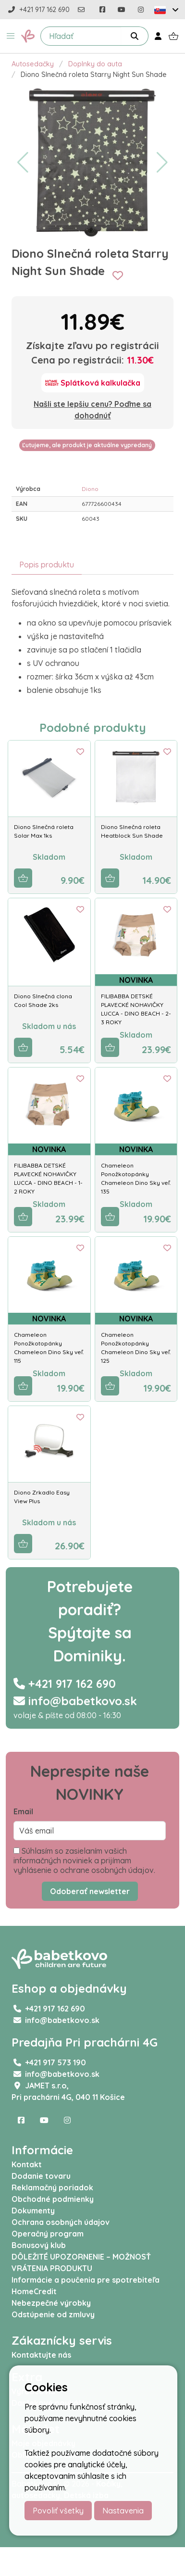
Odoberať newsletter (90, 1891)
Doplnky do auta (95, 64)
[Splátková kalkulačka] (92, 382)
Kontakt (27, 2164)
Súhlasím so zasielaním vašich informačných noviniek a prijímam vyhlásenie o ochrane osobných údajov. (84, 1860)
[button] (10, 36)
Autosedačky (33, 64)
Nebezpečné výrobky (51, 2303)
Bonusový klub (39, 2245)
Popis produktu (46, 564)
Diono (90, 488)
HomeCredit (34, 2291)
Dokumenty (33, 2210)
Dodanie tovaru (41, 2176)
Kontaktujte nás (41, 2355)
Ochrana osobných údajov (61, 2222)
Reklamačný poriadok (52, 2187)
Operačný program (48, 2233)
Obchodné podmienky (53, 2199)
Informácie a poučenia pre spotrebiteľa (86, 2280)
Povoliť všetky (58, 2510)
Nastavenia (123, 2510)
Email (23, 1811)
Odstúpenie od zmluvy (53, 2314)
